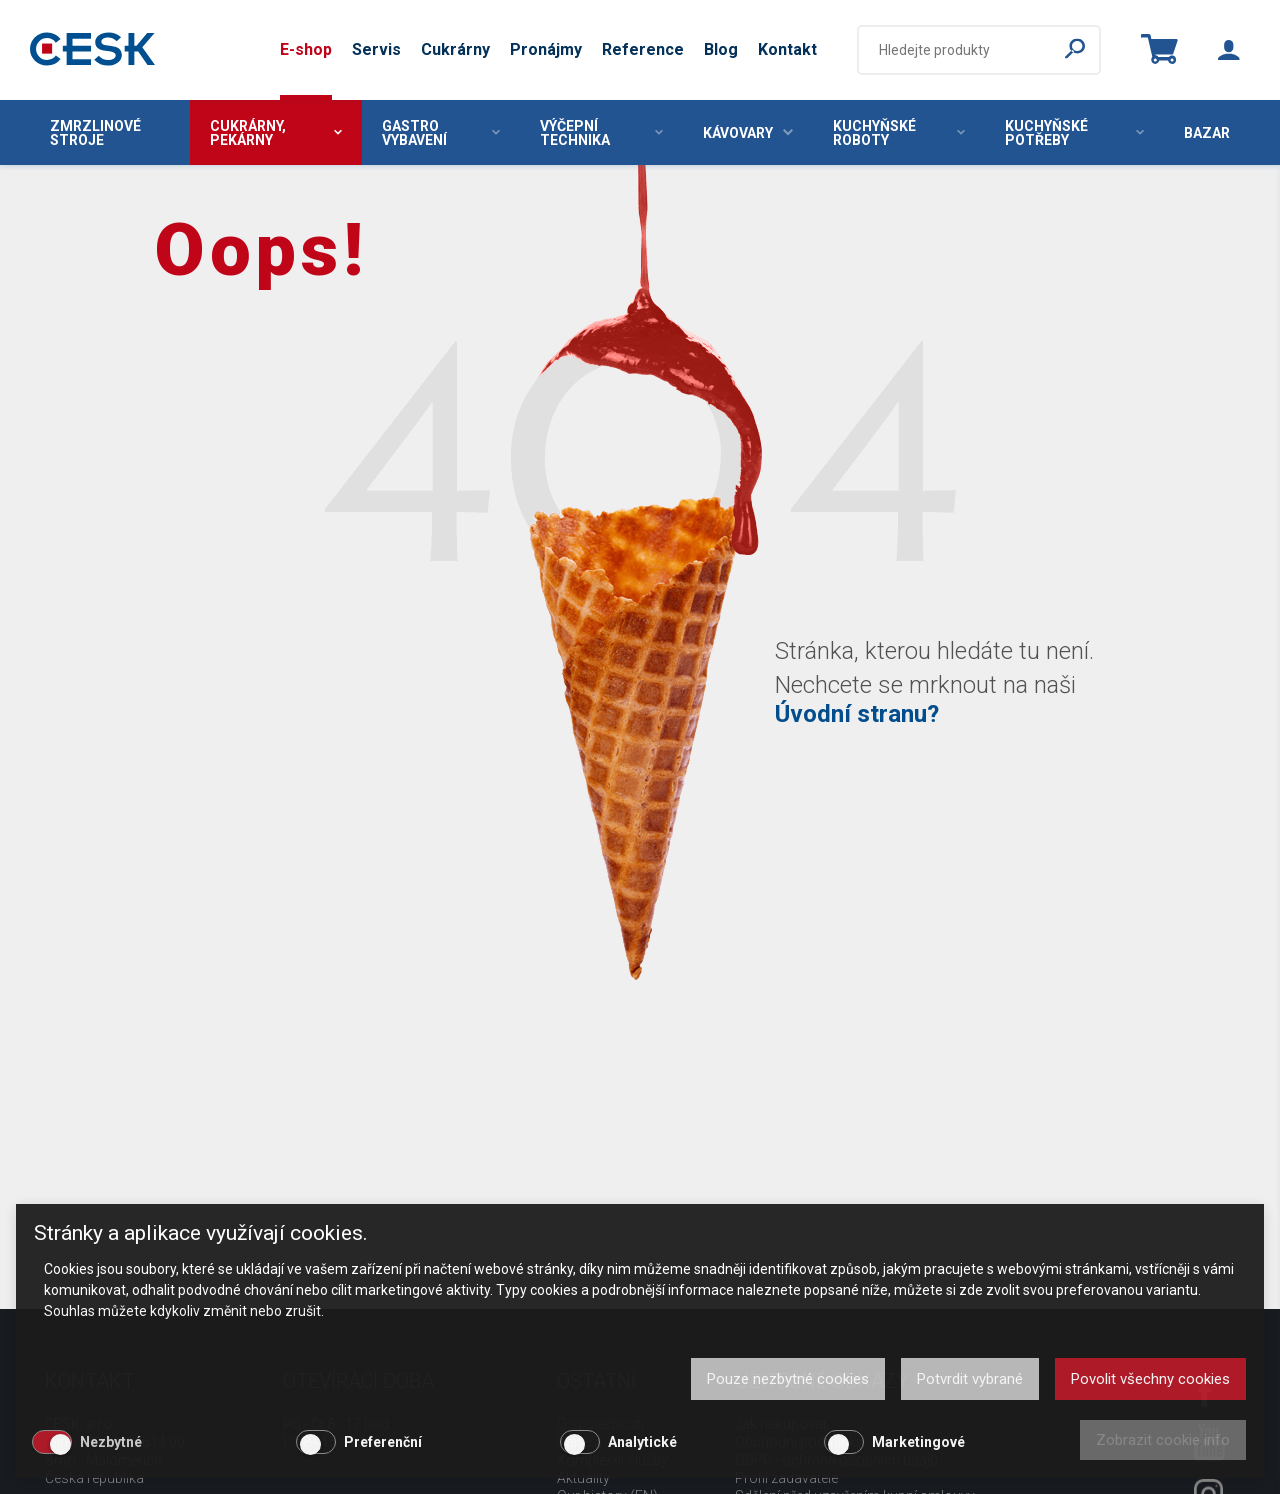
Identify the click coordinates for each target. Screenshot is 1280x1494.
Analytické (642, 1442)
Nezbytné (111, 1442)
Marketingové (918, 1442)
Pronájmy (546, 49)
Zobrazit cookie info (1163, 1440)
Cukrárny (455, 49)
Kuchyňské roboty (899, 133)
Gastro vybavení (441, 133)
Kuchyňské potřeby (1074, 133)
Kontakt (787, 49)
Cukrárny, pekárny (276, 133)
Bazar (1207, 133)
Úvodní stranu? (857, 714)
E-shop (306, 49)
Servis (376, 49)
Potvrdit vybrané (970, 1379)
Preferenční (383, 1442)
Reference (643, 49)
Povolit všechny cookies (1150, 1379)
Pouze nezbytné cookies (788, 1379)
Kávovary (748, 133)
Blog (721, 49)
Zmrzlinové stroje (95, 133)
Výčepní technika (601, 133)
